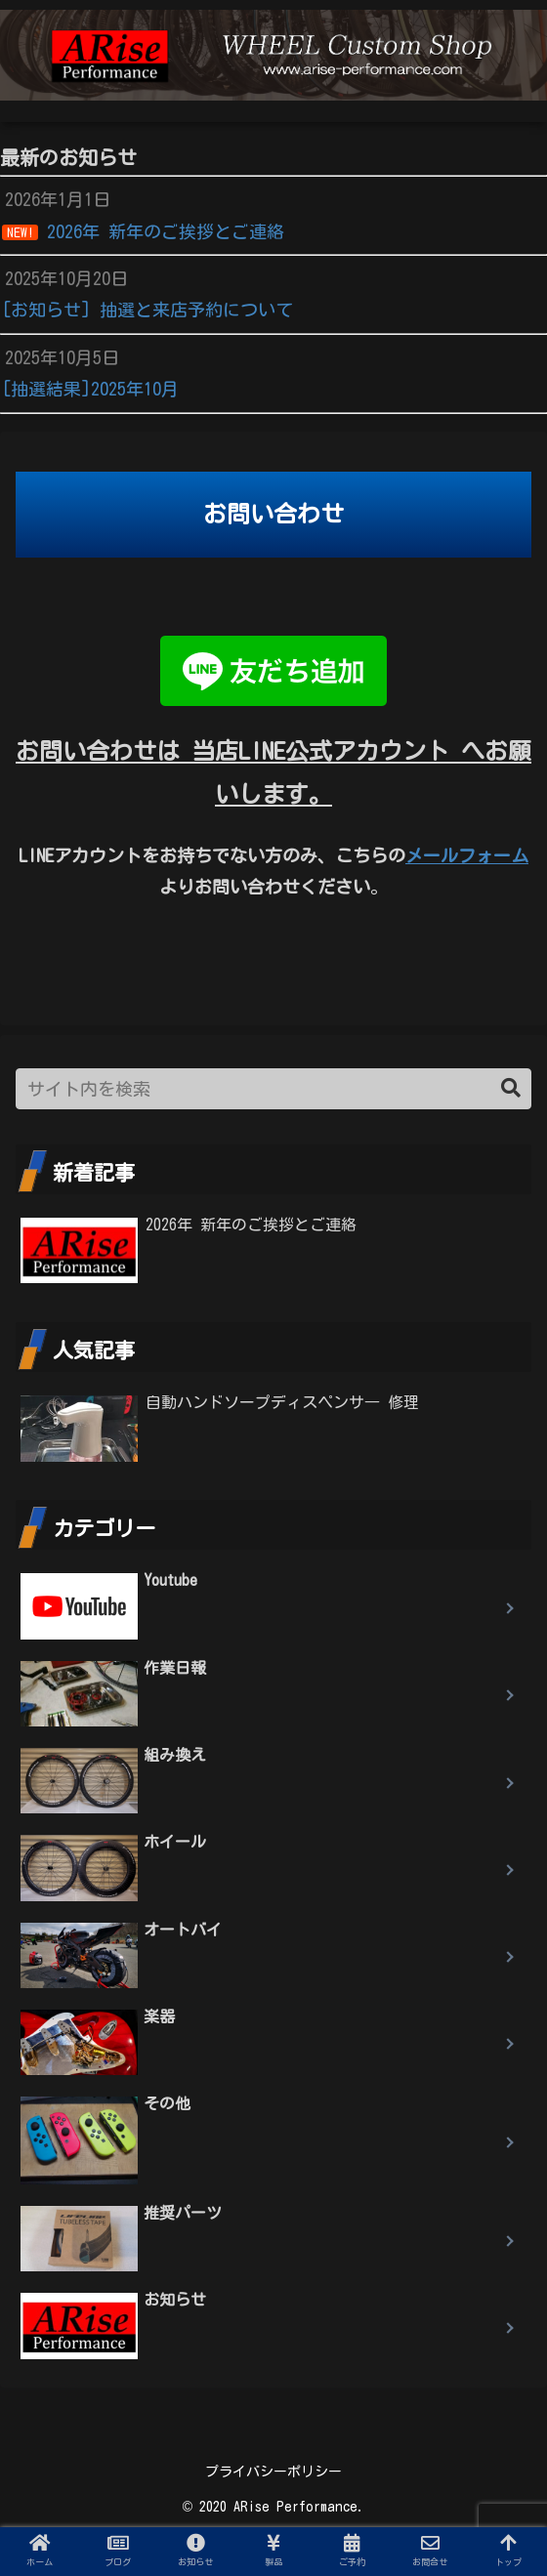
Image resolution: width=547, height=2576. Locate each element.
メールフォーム (466, 855)
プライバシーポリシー (273, 2471)
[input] (273, 1088)
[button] (510, 1088)
